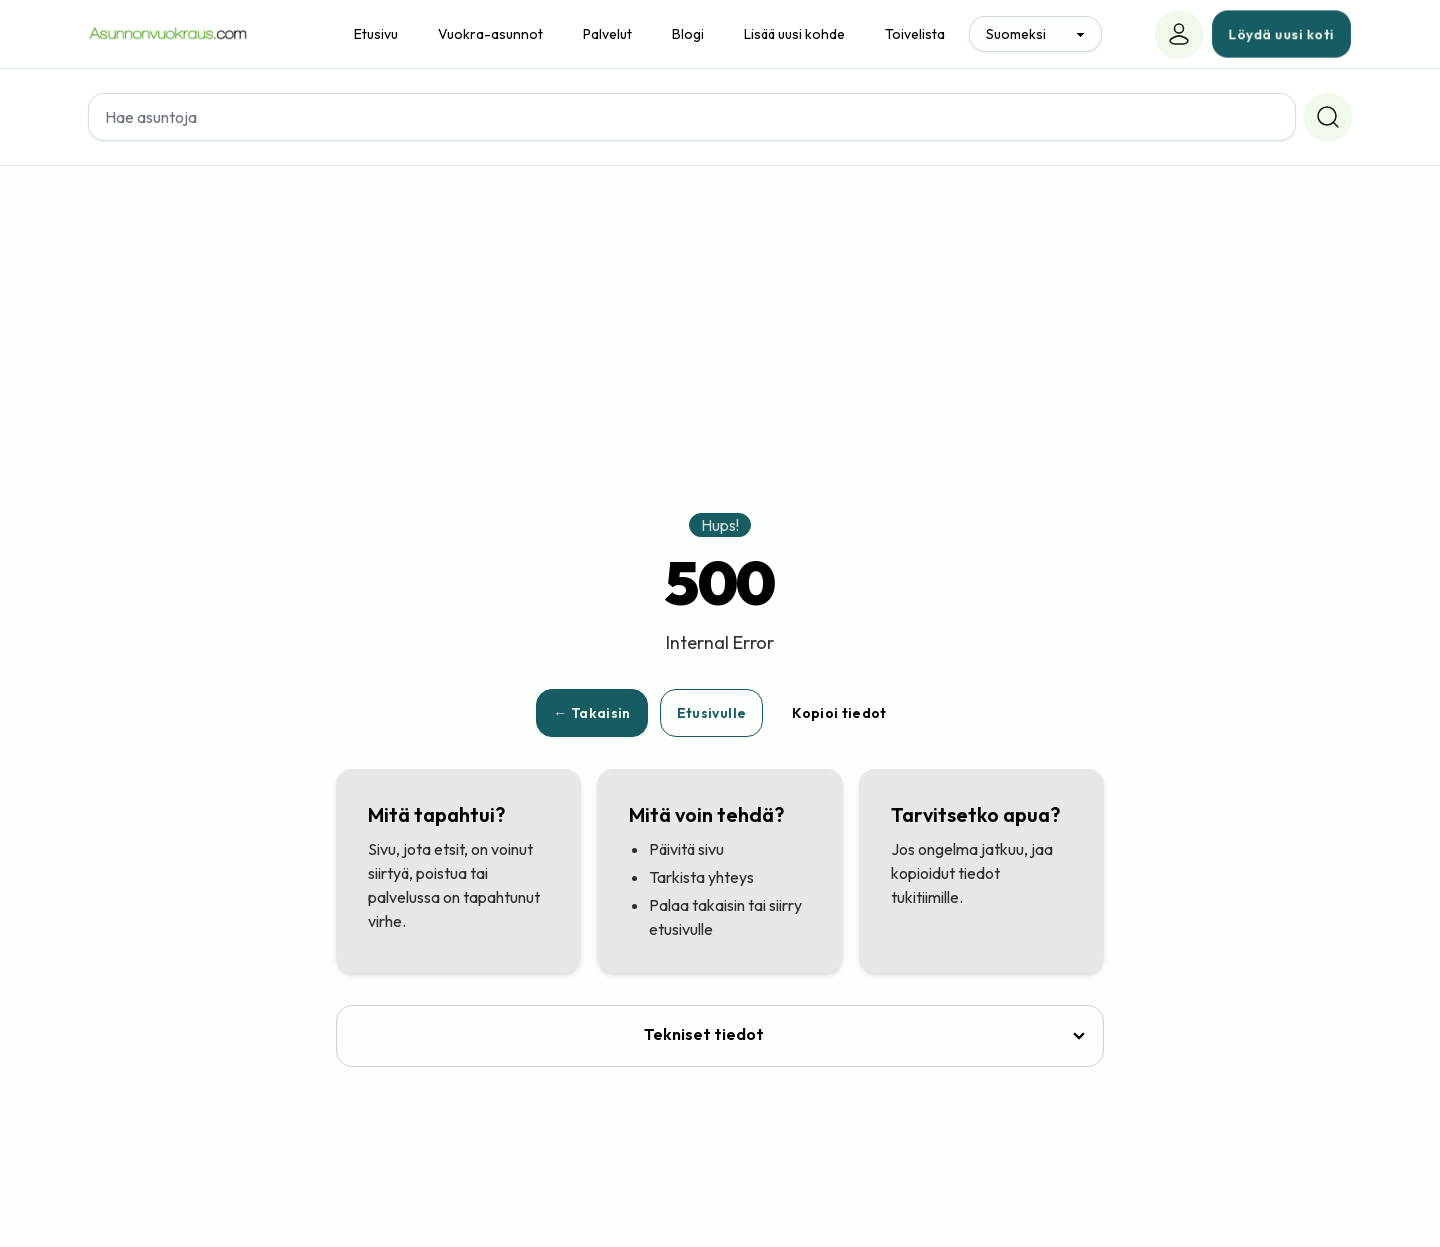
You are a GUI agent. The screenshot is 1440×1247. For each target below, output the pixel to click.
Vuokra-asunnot (490, 34)
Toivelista (915, 34)
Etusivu (376, 34)
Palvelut (607, 34)
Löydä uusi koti (1281, 34)
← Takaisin (592, 713)
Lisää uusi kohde (794, 34)
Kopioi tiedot (839, 713)
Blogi (688, 34)
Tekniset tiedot (704, 1034)
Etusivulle (712, 713)
